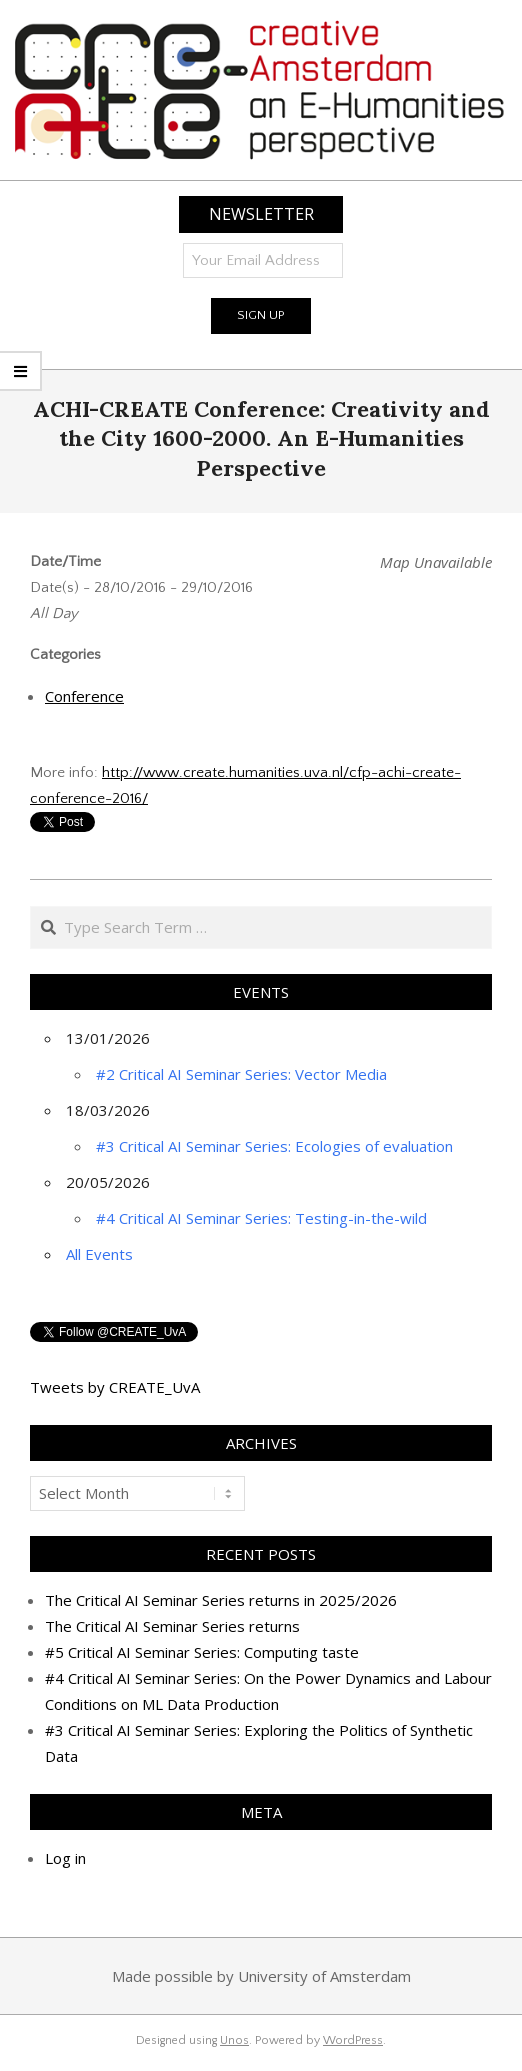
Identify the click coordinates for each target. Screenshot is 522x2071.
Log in (65, 1858)
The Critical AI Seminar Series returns (172, 1626)
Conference (84, 696)
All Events (99, 1254)
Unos (234, 2040)
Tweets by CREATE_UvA (115, 1387)
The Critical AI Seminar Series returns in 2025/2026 (221, 1600)
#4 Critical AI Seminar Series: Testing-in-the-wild (261, 1218)
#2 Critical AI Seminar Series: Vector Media (241, 1074)
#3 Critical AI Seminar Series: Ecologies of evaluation (274, 1146)
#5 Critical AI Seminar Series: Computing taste (202, 1652)
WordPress (353, 2040)
